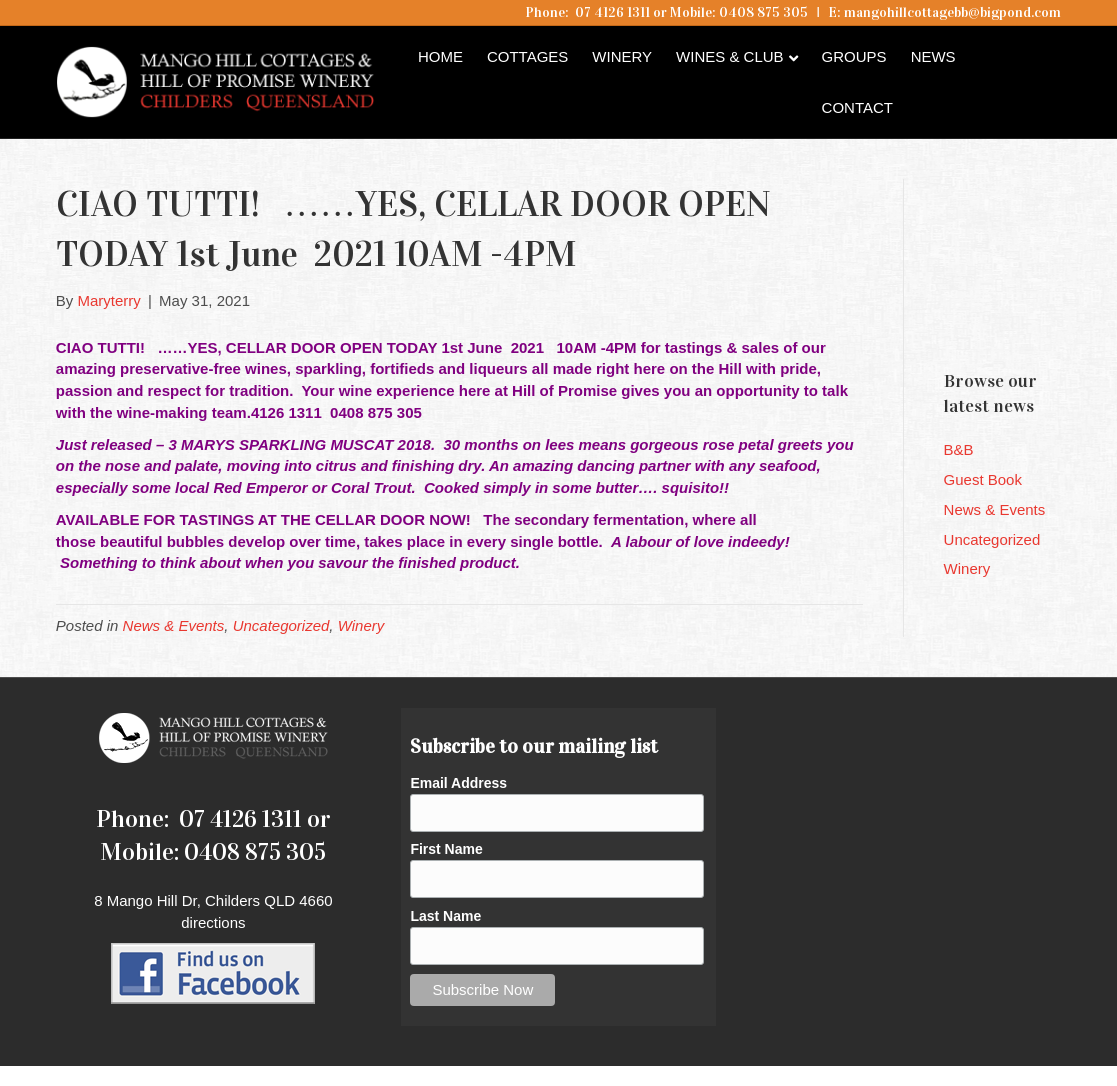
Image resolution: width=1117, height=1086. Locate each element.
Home (440, 56)
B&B (959, 449)
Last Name (445, 916)
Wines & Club (730, 56)
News (933, 56)
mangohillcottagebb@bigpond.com (952, 12)
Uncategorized (281, 625)
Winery (622, 56)
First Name (446, 849)
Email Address (458, 783)
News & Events (174, 625)
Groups (854, 56)
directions (213, 922)
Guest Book (983, 479)
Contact (857, 107)
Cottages (527, 56)
